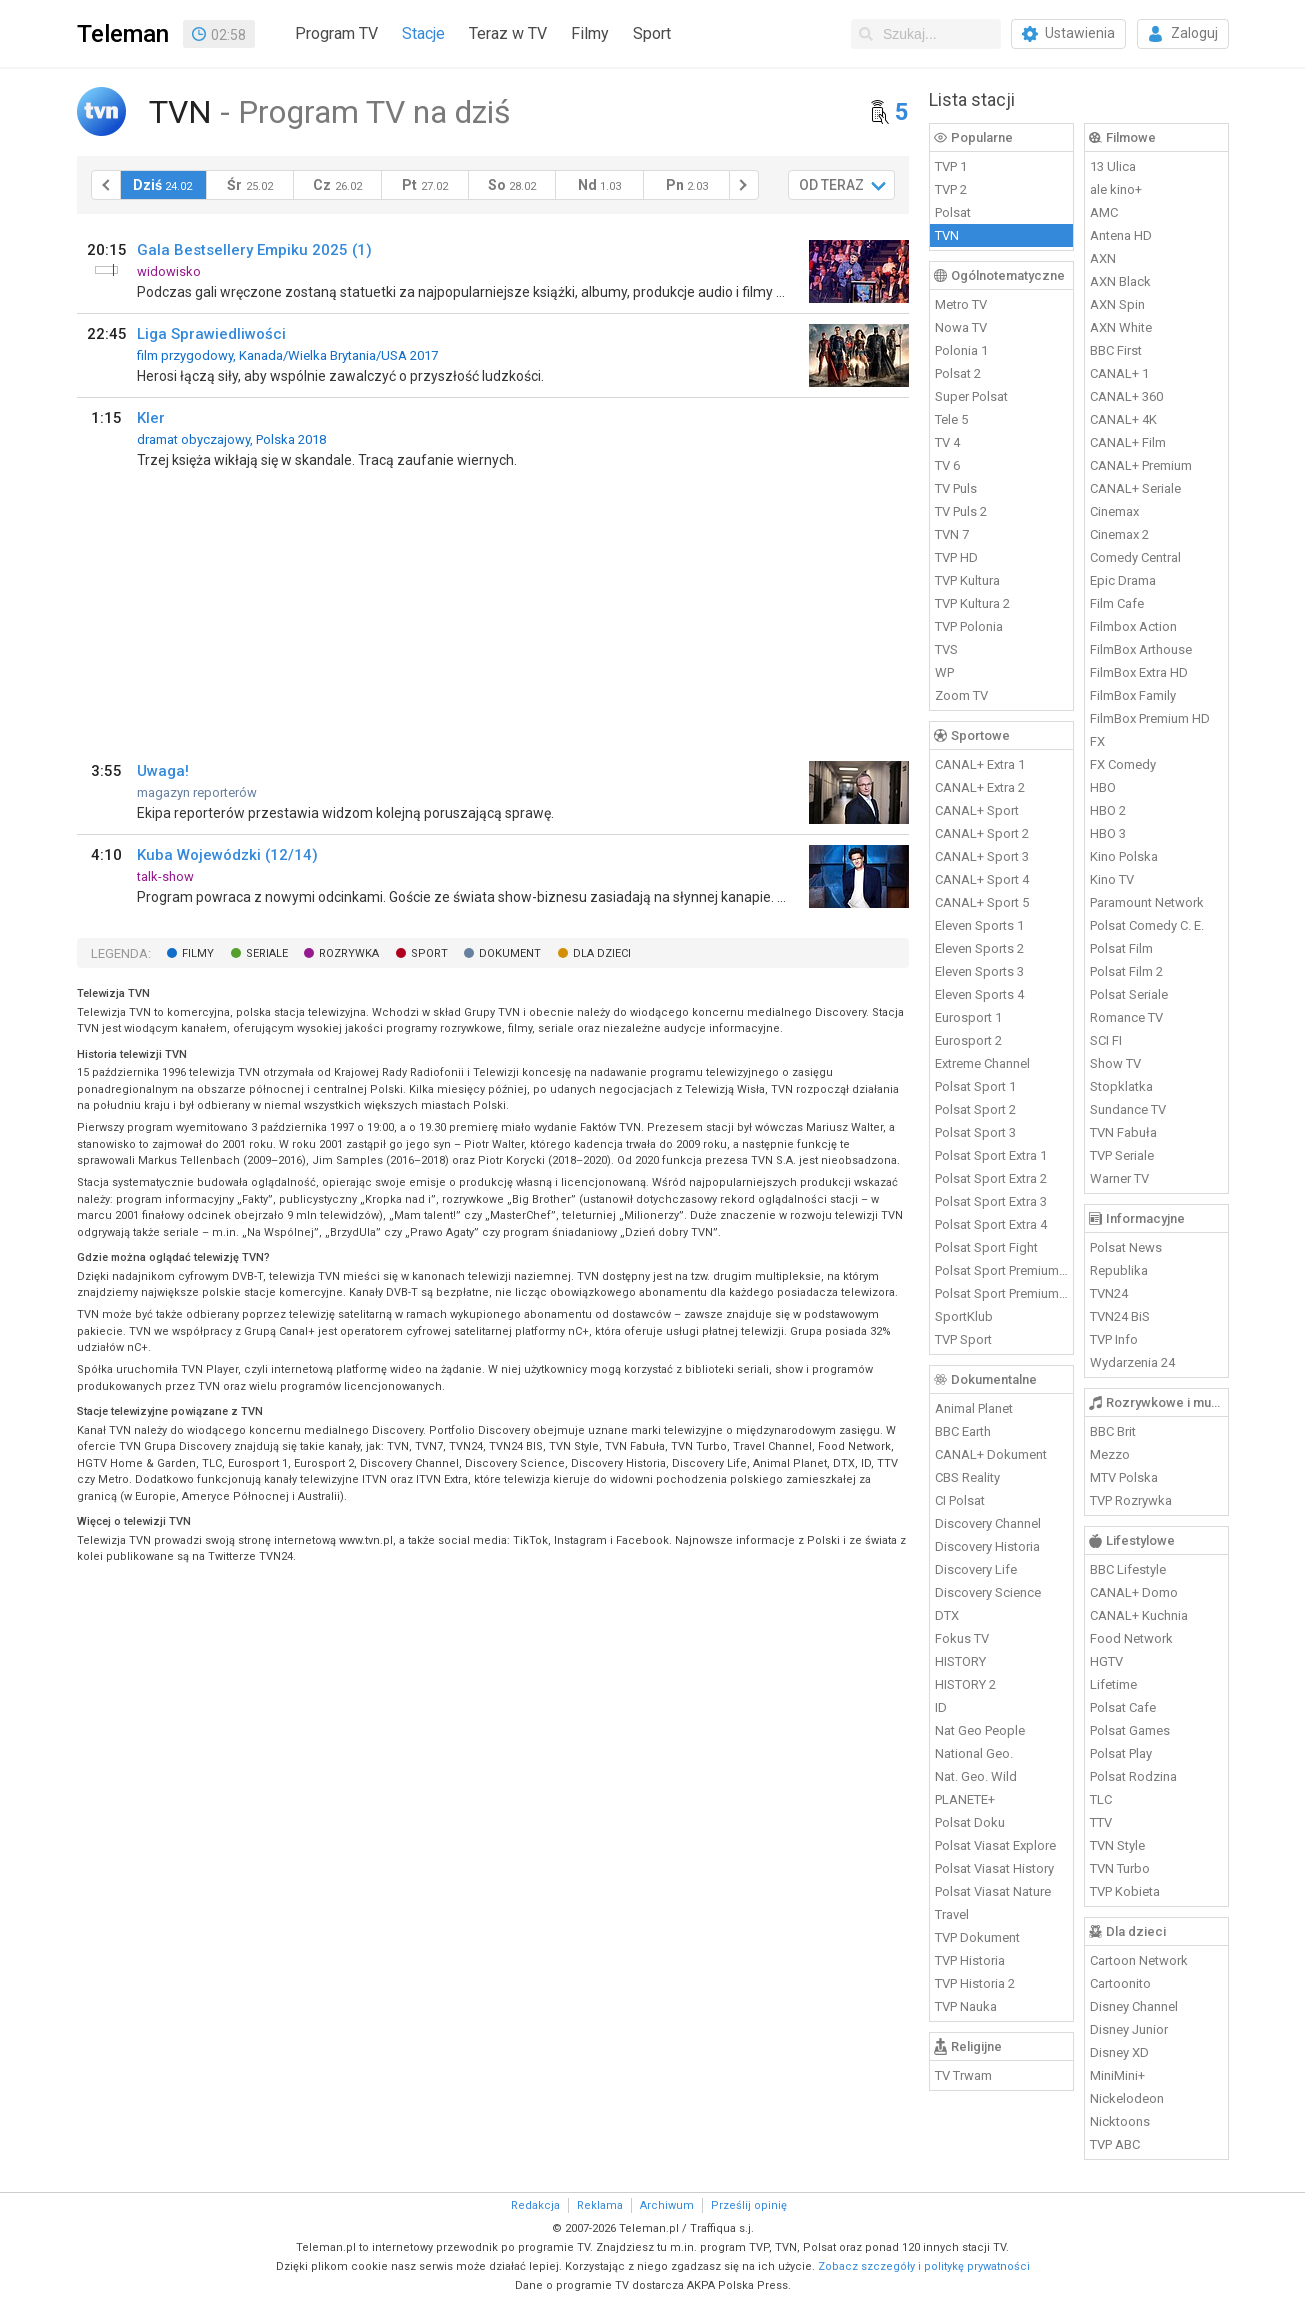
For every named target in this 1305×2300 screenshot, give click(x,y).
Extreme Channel (982, 1063)
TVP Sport (963, 1339)
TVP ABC (1115, 2144)
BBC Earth (963, 1431)
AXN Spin (1117, 304)
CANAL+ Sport (977, 810)
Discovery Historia (987, 1546)
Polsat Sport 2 (975, 1109)
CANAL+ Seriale (1135, 488)
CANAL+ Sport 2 (982, 833)
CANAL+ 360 (1126, 396)
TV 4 (947, 442)
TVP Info (1114, 1339)
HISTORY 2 (965, 1684)
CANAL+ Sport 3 (982, 856)
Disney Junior (1129, 2029)
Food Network (1131, 1638)
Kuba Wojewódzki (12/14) (227, 855)
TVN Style (1117, 1845)
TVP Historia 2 (975, 1983)
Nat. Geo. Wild (976, 1776)
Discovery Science (988, 1592)
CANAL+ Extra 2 (980, 787)
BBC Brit (1113, 1431)
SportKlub (964, 1316)
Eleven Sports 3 (979, 971)
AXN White (1121, 327)
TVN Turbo (1120, 1868)
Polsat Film (1121, 948)
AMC (1104, 212)
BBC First (1116, 350)
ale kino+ (1116, 189)
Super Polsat (971, 396)
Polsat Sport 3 (975, 1132)
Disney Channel (1134, 2006)
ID (941, 1707)
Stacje (423, 33)
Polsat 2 (958, 373)
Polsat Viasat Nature (993, 1891)
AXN (1103, 258)
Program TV (336, 33)
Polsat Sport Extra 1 (991, 1155)
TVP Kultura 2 (972, 603)
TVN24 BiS (1120, 1316)
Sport (652, 33)
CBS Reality (967, 1477)
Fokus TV (962, 1638)
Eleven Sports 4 (979, 994)
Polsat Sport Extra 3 (991, 1201)
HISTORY (960, 1661)
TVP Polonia (969, 626)
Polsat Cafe (1123, 1707)
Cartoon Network (1139, 1960)
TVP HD (956, 557)
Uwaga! (163, 771)
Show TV (1115, 1063)
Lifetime (1113, 1684)
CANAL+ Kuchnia (1139, 1615)
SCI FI (1106, 1040)
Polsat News (1126, 1247)
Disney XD (1119, 2052)
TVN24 (1109, 1293)
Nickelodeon (1127, 2098)
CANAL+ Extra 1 (980, 764)
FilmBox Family (1133, 695)
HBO (1103, 787)
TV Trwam (963, 2075)
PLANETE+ (965, 1799)
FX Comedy (1123, 764)
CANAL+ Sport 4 (982, 879)
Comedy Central (1135, 557)
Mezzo (1110, 1454)
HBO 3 (1108, 833)
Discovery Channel (988, 1523)
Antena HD (1121, 235)
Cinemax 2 (1119, 534)
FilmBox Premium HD (1150, 718)
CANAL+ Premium (1141, 465)
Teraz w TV (508, 33)
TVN (947, 235)
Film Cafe (1117, 603)
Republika (1119, 1270)
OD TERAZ (831, 185)
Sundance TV (1128, 1109)
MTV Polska (1124, 1477)
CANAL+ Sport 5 (982, 902)
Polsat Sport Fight (986, 1247)
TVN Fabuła (1123, 1132)
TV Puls (956, 488)
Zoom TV (961, 695)
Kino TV (1112, 879)
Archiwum (667, 2205)
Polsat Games (1130, 1730)
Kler (151, 418)
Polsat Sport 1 (975, 1086)
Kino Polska (1124, 856)
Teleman (123, 34)
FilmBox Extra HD (1139, 672)
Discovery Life (976, 1569)
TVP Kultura (967, 580)
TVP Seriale (1122, 1155)
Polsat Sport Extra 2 (991, 1178)
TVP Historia (970, 1960)
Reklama (600, 2205)
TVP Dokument (977, 1937)
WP (944, 672)
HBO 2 (1108, 810)
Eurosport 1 (968, 1017)
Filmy (590, 33)
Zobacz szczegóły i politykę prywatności (924, 2266)
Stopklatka (1121, 1086)
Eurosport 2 (968, 1040)
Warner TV (1119, 1178)
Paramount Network (1147, 902)
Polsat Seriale (1129, 994)
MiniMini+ (1117, 2075)
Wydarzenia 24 (1132, 1362)
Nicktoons (1120, 2121)
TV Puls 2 (961, 511)
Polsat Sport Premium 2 (1002, 1293)
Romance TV (1126, 1017)
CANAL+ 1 (1119, 373)
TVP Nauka (966, 2006)
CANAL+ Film (1128, 442)
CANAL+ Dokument (991, 1454)
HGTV (1106, 1661)
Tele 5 (951, 419)
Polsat (953, 212)
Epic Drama (1123, 580)
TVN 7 (952, 534)
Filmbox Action (1133, 626)
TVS (946, 649)
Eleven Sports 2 (979, 948)
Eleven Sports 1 (979, 925)
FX (1097, 741)
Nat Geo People (980, 1730)
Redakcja (535, 2205)
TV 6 (947, 465)
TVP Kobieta (1125, 1891)
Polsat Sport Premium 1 (1002, 1270)
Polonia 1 (961, 350)
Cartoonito (1120, 1983)
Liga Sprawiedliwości (211, 334)
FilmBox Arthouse (1141, 649)
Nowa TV (961, 327)
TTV (1101, 1822)
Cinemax (1114, 511)
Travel (952, 1914)
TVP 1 (951, 166)
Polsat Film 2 (1126, 971)
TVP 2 (951, 189)
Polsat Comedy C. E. (1147, 925)
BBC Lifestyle (1128, 1569)
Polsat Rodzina (1133, 1776)
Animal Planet (974, 1408)
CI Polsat (960, 1500)
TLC (1101, 1799)
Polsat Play (1121, 1753)
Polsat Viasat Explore (995, 1845)
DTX (947, 1615)
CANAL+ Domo (1134, 1592)
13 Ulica (1113, 166)
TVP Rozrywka (1131, 1500)
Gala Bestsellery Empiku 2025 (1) (254, 250)
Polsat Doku (970, 1822)
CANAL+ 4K (1123, 419)
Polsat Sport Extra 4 (991, 1224)
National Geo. (974, 1753)
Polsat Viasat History (994, 1868)
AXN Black (1120, 281)
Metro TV (961, 304)
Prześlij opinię (749, 2205)
